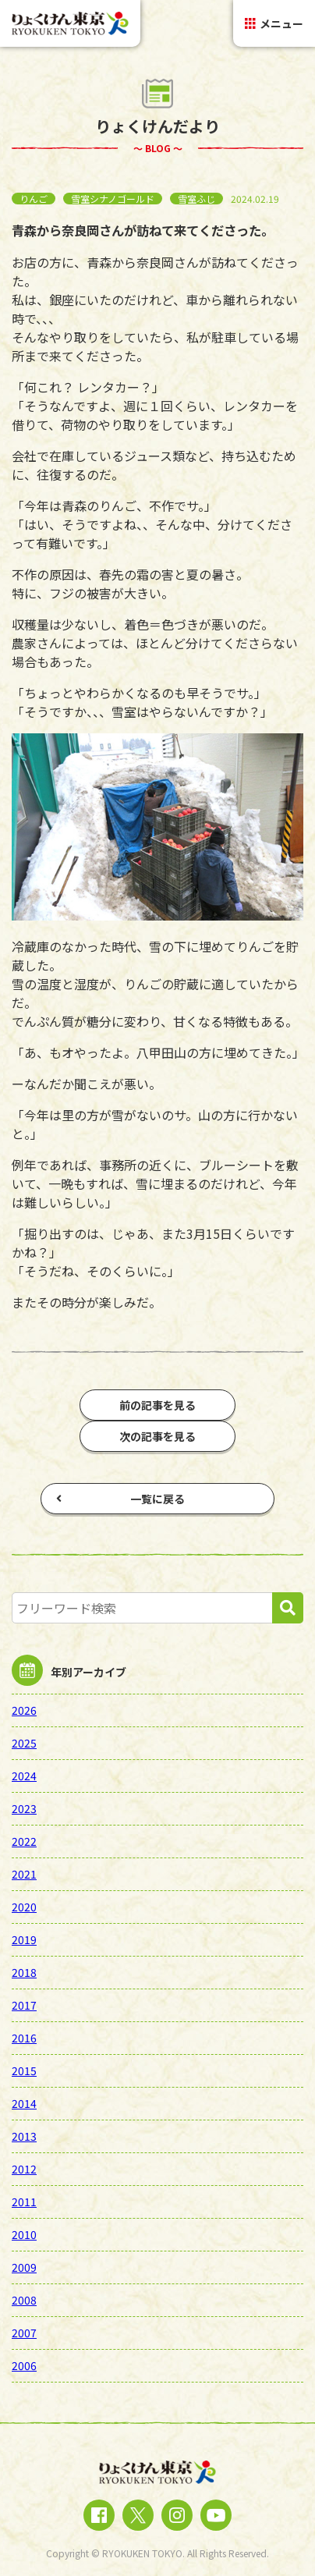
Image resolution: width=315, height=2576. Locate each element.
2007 (24, 2332)
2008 (24, 2300)
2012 (24, 2169)
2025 (24, 1743)
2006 (24, 2365)
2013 (24, 2136)
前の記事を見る (157, 1405)
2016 (24, 2038)
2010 (24, 2234)
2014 (24, 2103)
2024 (24, 1775)
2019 (24, 1939)
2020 (24, 1906)
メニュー (274, 23)
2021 (24, 1874)
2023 (24, 1808)
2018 (24, 1972)
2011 (24, 2201)
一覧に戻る (120, 1498)
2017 (24, 2005)
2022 (24, 1841)
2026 (24, 1710)
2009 (24, 2267)
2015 (24, 2070)
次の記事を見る (157, 1436)
